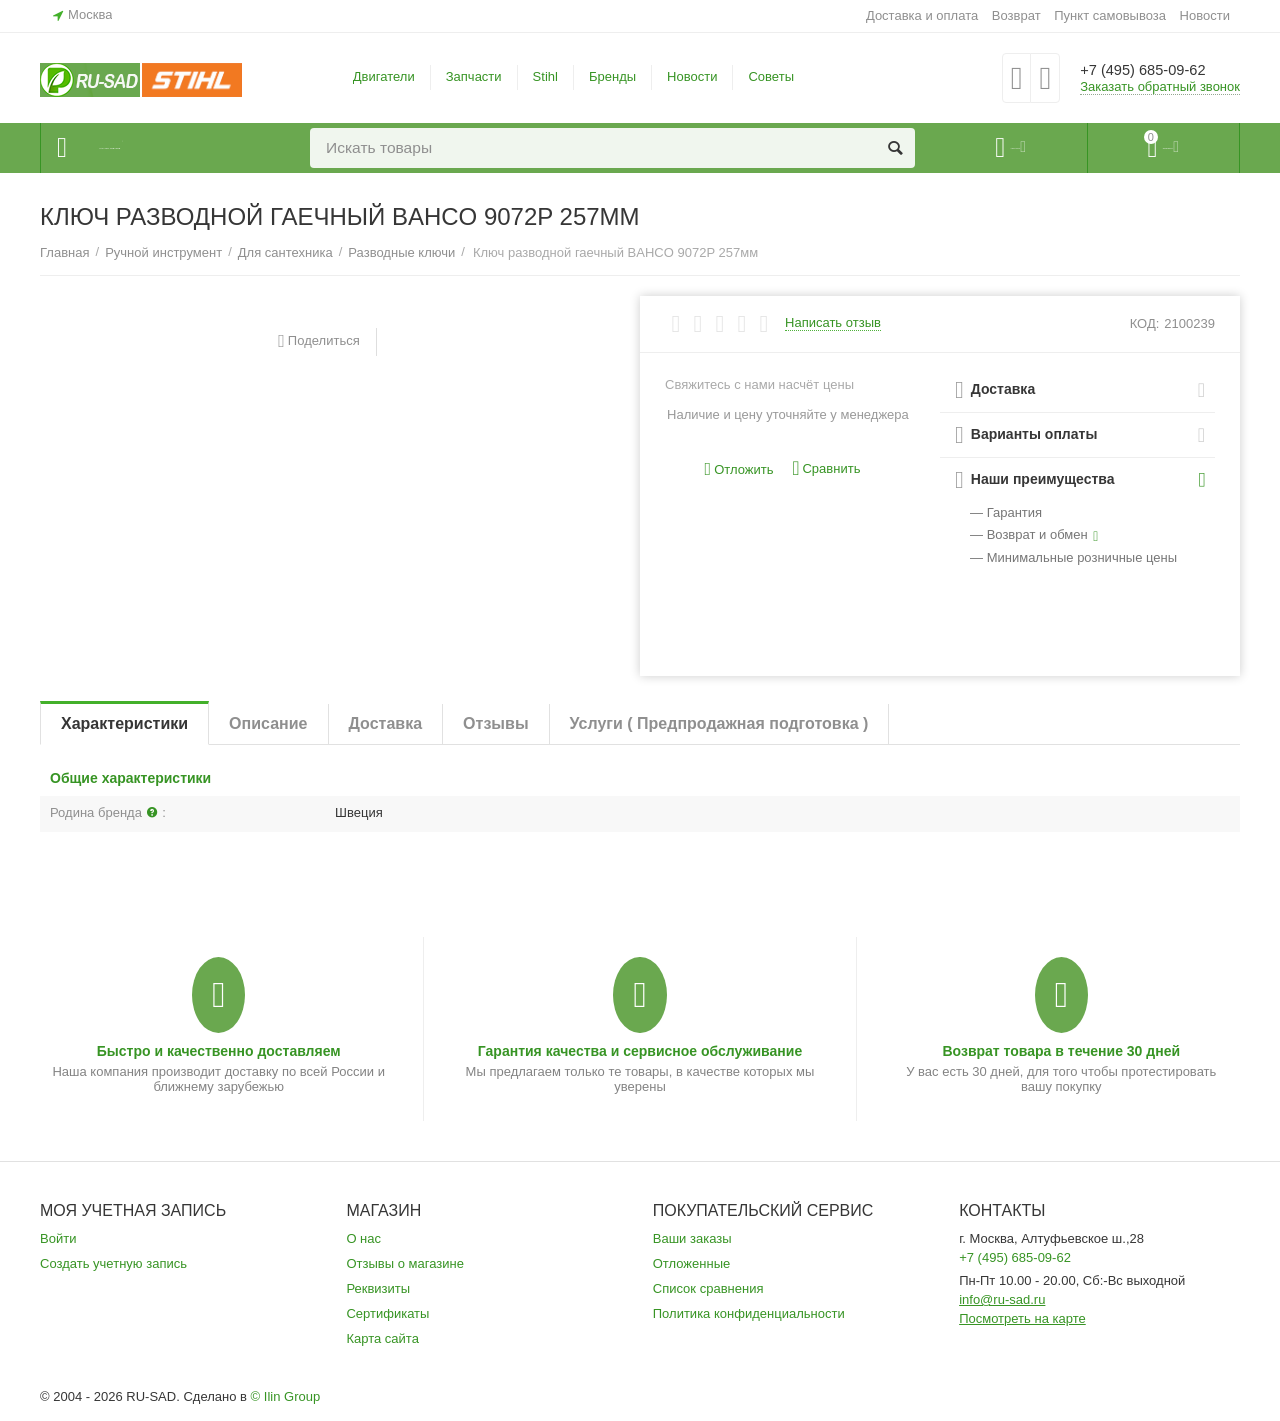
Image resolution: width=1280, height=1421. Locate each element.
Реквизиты (378, 1288)
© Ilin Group (286, 1396)
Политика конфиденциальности (749, 1313)
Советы (771, 76)
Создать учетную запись (113, 1263)
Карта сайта (382, 1338)
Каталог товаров (161, 148)
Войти (58, 1238)
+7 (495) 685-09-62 (1157, 70)
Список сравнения (708, 1288)
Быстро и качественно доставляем (219, 1051)
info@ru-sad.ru (1002, 1299)
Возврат (1016, 15)
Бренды (612, 76)
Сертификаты (387, 1313)
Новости (1205, 15)
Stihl (545, 76)
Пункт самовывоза (1110, 15)
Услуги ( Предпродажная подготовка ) (719, 723)
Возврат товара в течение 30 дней (1061, 1051)
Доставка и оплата (922, 15)
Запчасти (474, 76)
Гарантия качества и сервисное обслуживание (640, 1051)
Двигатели (384, 76)
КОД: (1145, 323)
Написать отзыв (833, 323)
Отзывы (495, 723)
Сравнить (826, 468)
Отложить (739, 469)
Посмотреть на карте (1022, 1318)
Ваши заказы (692, 1238)
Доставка (386, 723)
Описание (268, 723)
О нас (363, 1238)
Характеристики (124, 723)
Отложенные (692, 1263)
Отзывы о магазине (405, 1263)
